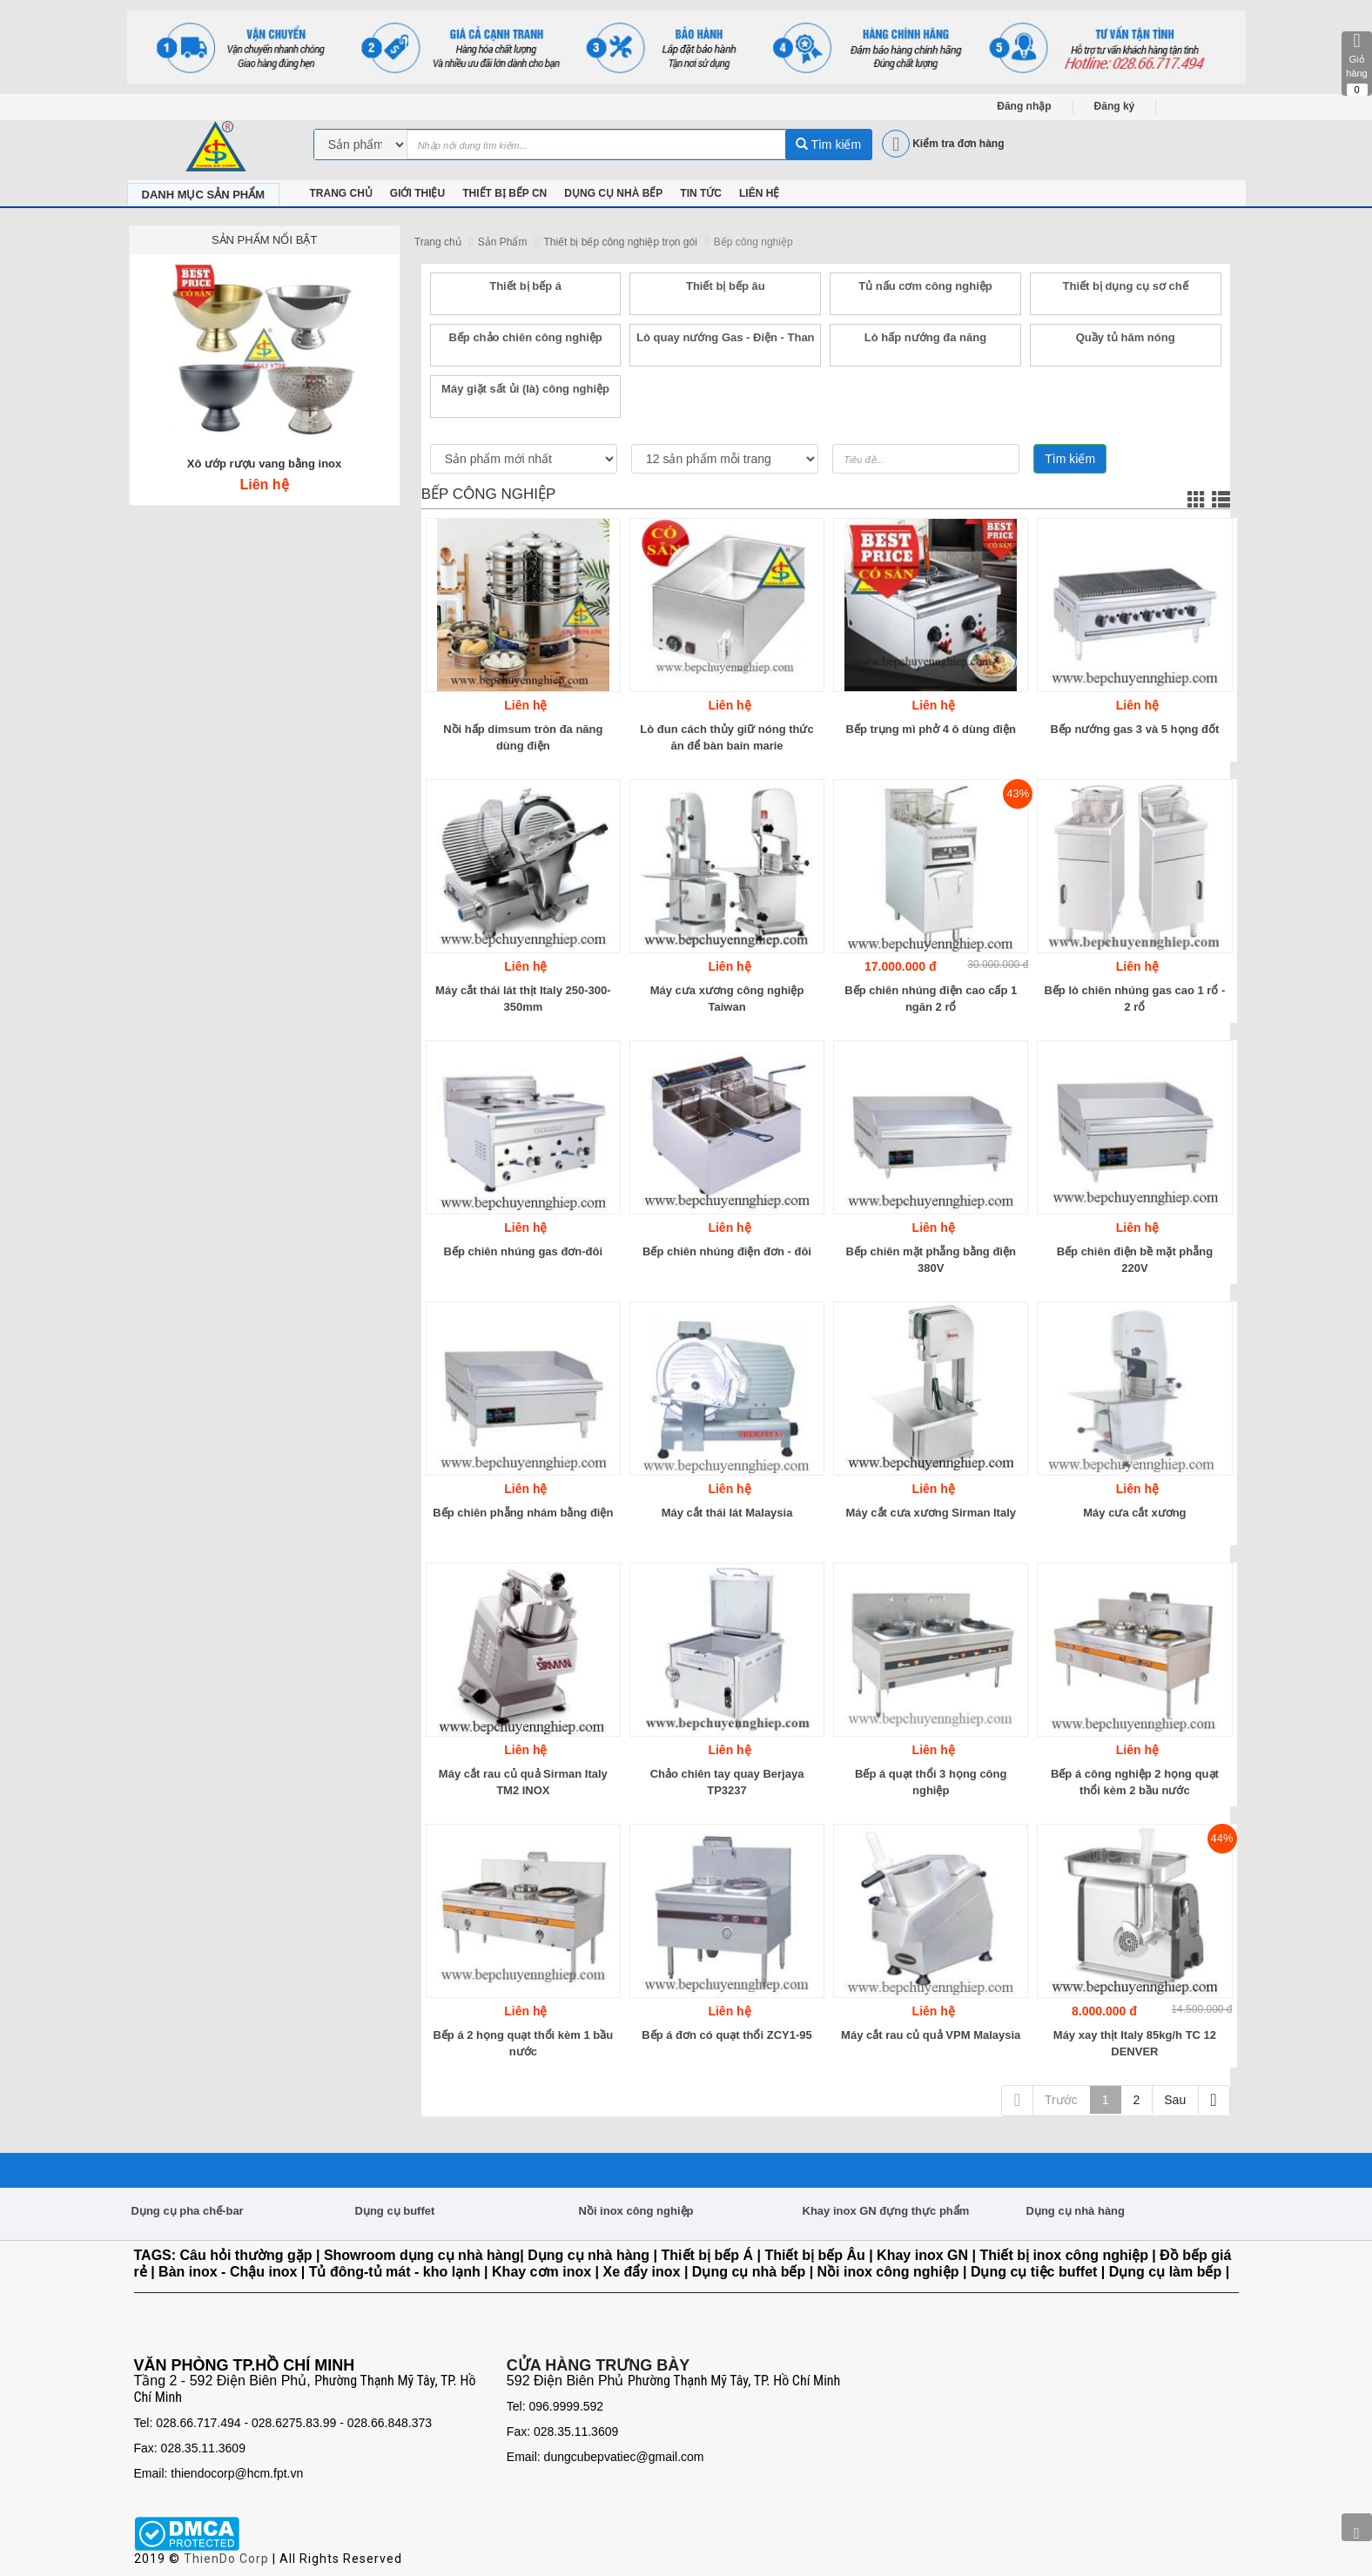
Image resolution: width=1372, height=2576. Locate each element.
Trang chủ (437, 242)
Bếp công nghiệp (753, 242)
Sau (1175, 2100)
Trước (1061, 2100)
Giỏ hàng (1357, 63)
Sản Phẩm (503, 242)
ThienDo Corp (226, 2559)
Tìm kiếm (828, 144)
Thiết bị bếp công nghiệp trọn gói (619, 242)
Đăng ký (1114, 106)
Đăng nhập (1024, 106)
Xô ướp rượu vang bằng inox (264, 463)
